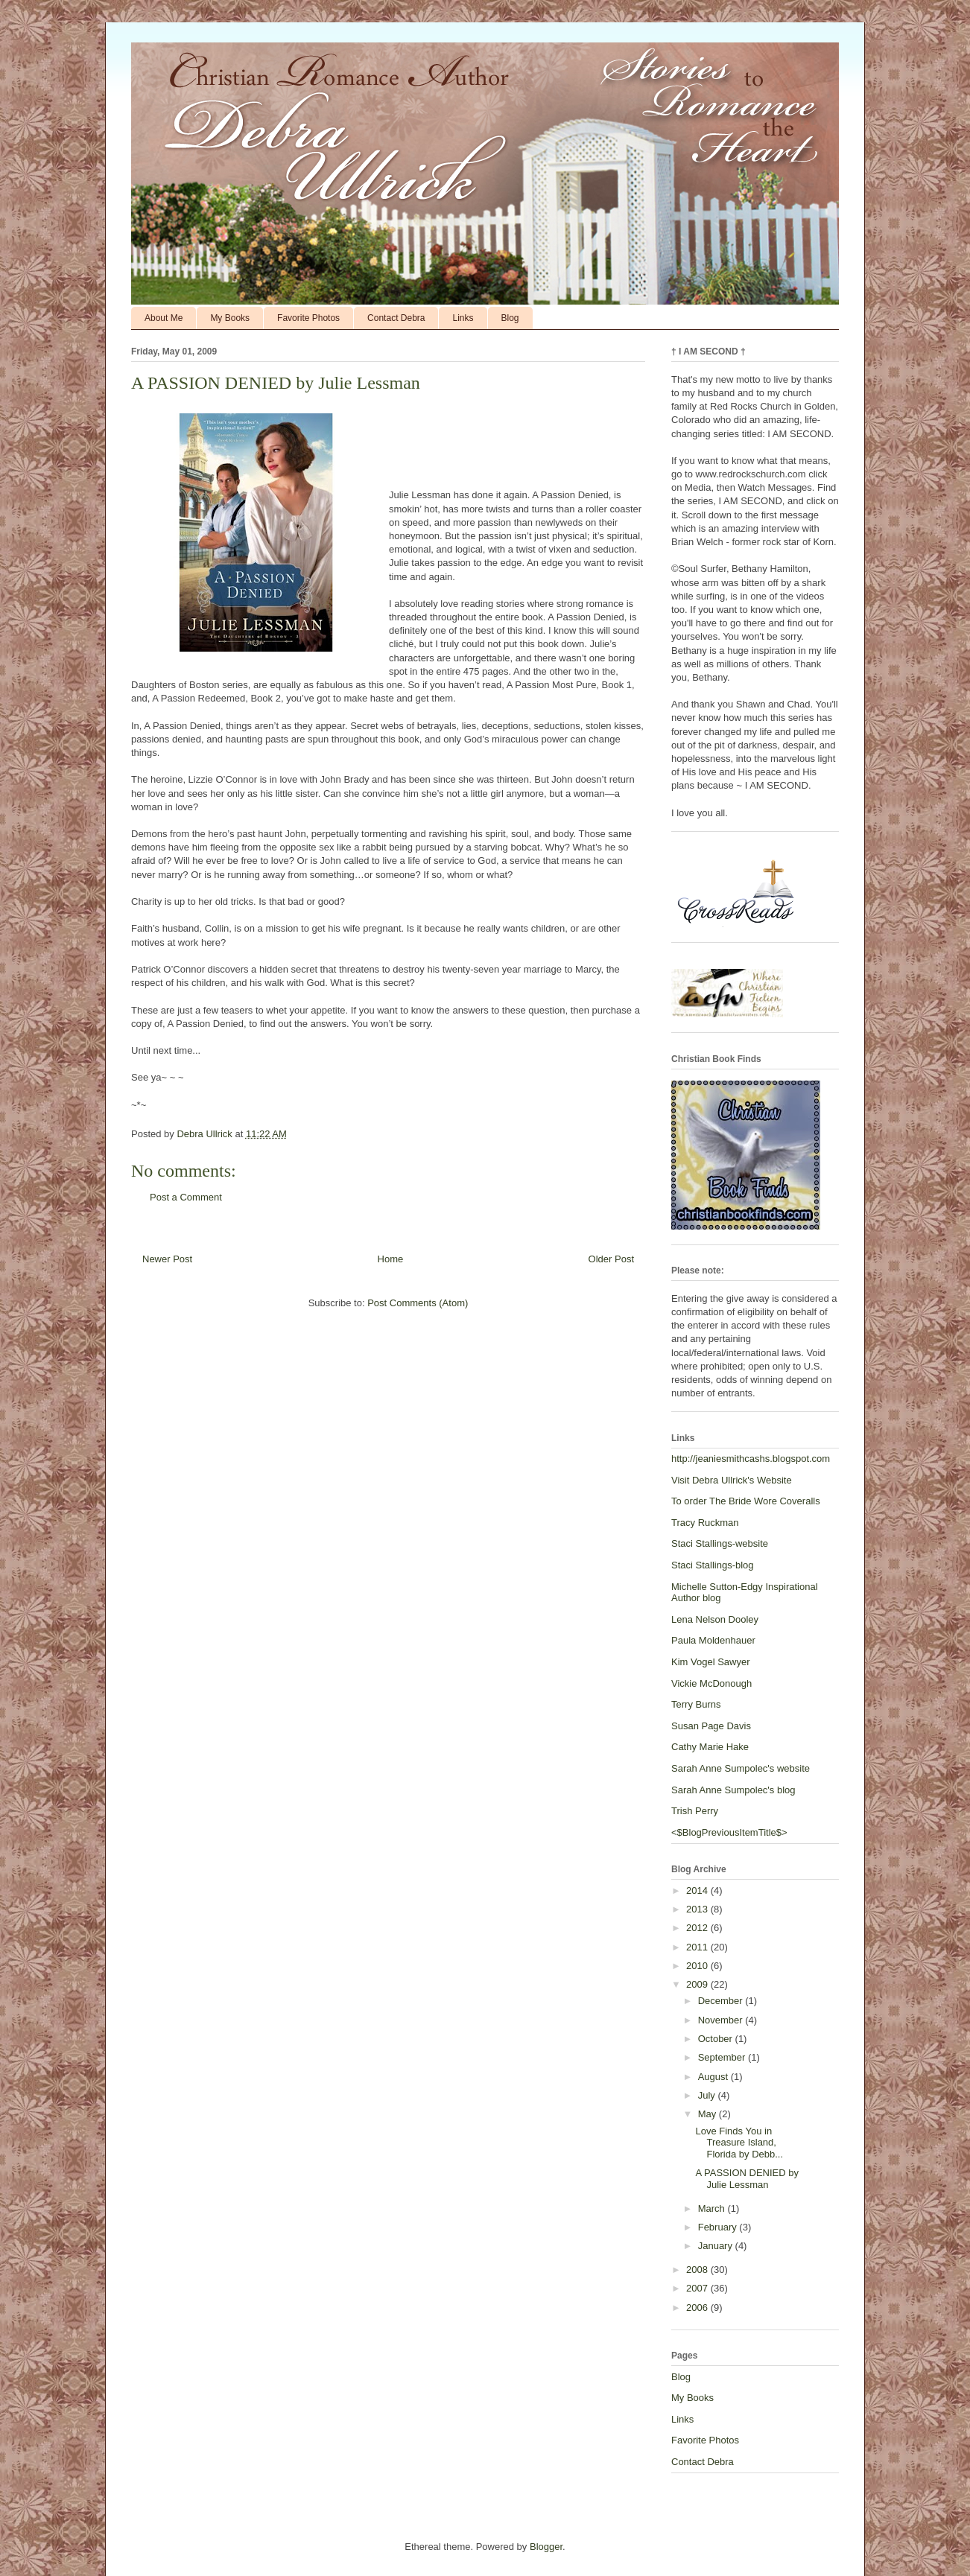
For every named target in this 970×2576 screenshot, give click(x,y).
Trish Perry (694, 1810)
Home (391, 1259)
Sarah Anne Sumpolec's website (740, 1768)
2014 (698, 1890)
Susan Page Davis (711, 1725)
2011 (698, 1947)
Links (462, 318)
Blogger (546, 2546)
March (713, 2208)
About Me (164, 318)
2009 (698, 1984)
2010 (698, 1965)
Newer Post (167, 1259)
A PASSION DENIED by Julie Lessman (746, 2178)
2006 (698, 2307)
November (722, 2020)
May (708, 2113)
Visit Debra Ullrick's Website (731, 1480)
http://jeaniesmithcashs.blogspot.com (750, 1458)
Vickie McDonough (711, 1683)
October (716, 2038)
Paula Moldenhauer (713, 1640)
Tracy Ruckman (705, 1522)
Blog (510, 318)
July (708, 2095)
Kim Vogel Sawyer (710, 1661)
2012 (698, 1927)
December (722, 2000)
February (719, 2227)
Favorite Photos (308, 318)
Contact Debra (396, 318)
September (723, 2057)
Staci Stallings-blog (712, 1565)
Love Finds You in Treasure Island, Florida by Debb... (739, 2142)
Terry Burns (695, 1704)
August (714, 2076)
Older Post (611, 1259)
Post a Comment (186, 1197)
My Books (230, 318)
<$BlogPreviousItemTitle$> (729, 1832)
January (716, 2245)
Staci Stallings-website (719, 1543)
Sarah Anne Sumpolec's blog (733, 1790)
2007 (698, 2288)
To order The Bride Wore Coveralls (745, 1501)
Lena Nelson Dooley (714, 1619)
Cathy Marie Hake (710, 1746)
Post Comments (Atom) (417, 1302)
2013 (698, 1909)
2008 (698, 2269)
